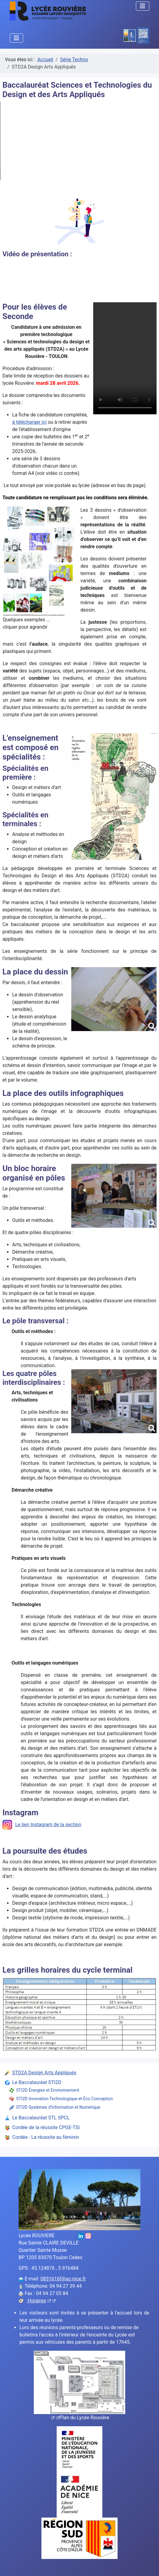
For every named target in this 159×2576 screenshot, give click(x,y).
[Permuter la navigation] (142, 6)
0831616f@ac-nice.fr (63, 2279)
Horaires (41, 2301)
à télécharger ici (29, 422)
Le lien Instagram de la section (41, 1824)
